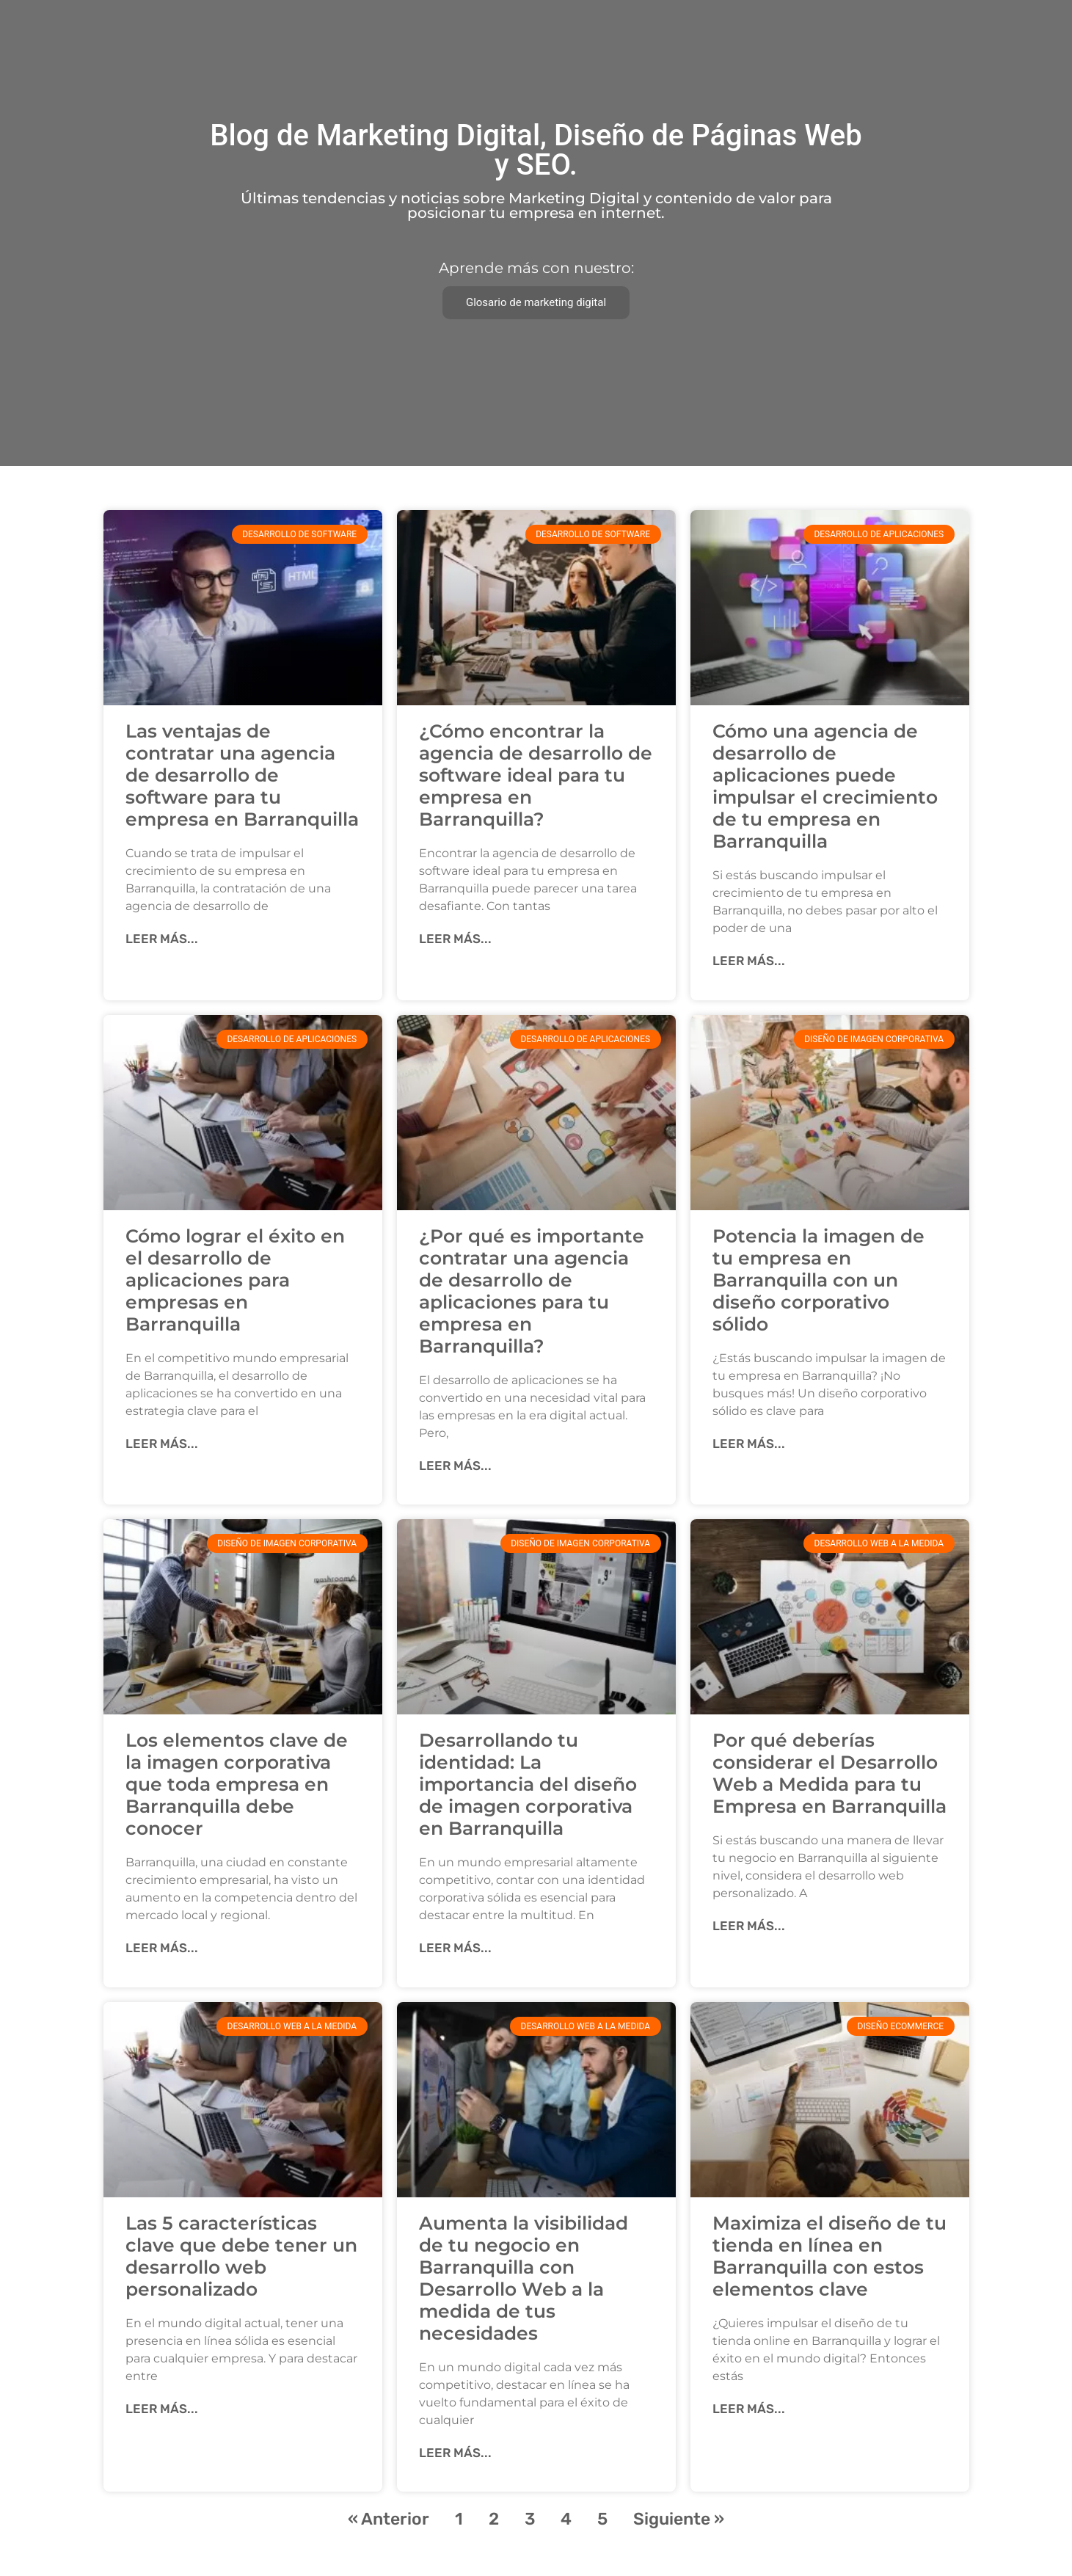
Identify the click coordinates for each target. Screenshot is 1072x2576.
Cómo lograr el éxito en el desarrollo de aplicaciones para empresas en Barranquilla (235, 1280)
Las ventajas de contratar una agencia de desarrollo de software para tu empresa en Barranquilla (242, 775)
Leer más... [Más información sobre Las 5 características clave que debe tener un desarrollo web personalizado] (161, 2408)
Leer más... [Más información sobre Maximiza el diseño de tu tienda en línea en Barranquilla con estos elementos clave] (748, 2408)
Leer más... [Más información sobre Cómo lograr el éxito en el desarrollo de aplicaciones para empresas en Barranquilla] (161, 1443)
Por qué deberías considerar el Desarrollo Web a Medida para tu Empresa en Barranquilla (829, 1773)
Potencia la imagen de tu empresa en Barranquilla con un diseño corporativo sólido (818, 1280)
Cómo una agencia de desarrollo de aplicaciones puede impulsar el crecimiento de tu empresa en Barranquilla (825, 786)
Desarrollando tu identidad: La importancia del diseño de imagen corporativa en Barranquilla (528, 1784)
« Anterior (388, 2518)
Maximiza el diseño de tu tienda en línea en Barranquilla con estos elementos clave (829, 2256)
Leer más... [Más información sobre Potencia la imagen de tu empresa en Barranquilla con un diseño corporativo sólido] (748, 1443)
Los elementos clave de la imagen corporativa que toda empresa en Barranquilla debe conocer (236, 1784)
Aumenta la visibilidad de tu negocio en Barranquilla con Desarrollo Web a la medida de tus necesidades (523, 2278)
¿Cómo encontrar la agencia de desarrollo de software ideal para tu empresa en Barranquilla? (535, 775)
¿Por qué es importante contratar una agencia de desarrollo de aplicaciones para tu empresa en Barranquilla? (531, 1291)
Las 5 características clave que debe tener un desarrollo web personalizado (241, 2256)
